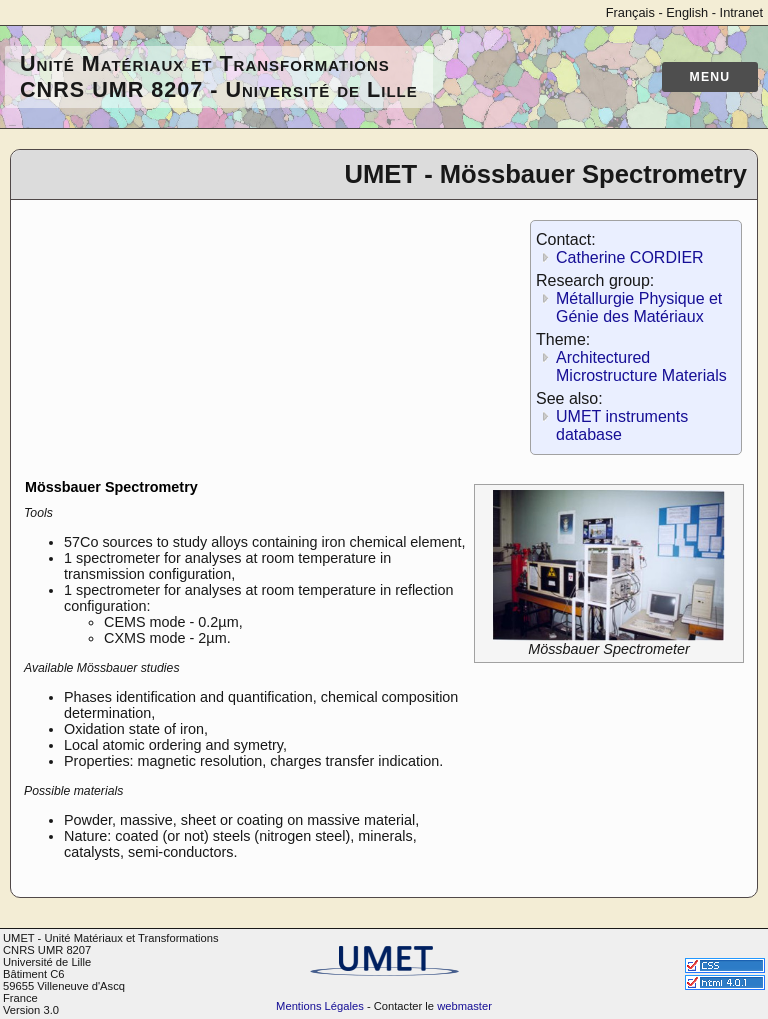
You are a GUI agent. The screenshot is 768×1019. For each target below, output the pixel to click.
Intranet (741, 12)
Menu (710, 77)
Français (630, 12)
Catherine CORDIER (630, 257)
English (687, 12)
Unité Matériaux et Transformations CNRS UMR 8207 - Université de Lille (219, 76)
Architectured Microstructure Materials (641, 366)
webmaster (464, 1006)
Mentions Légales (320, 1006)
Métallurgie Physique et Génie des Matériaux (639, 307)
